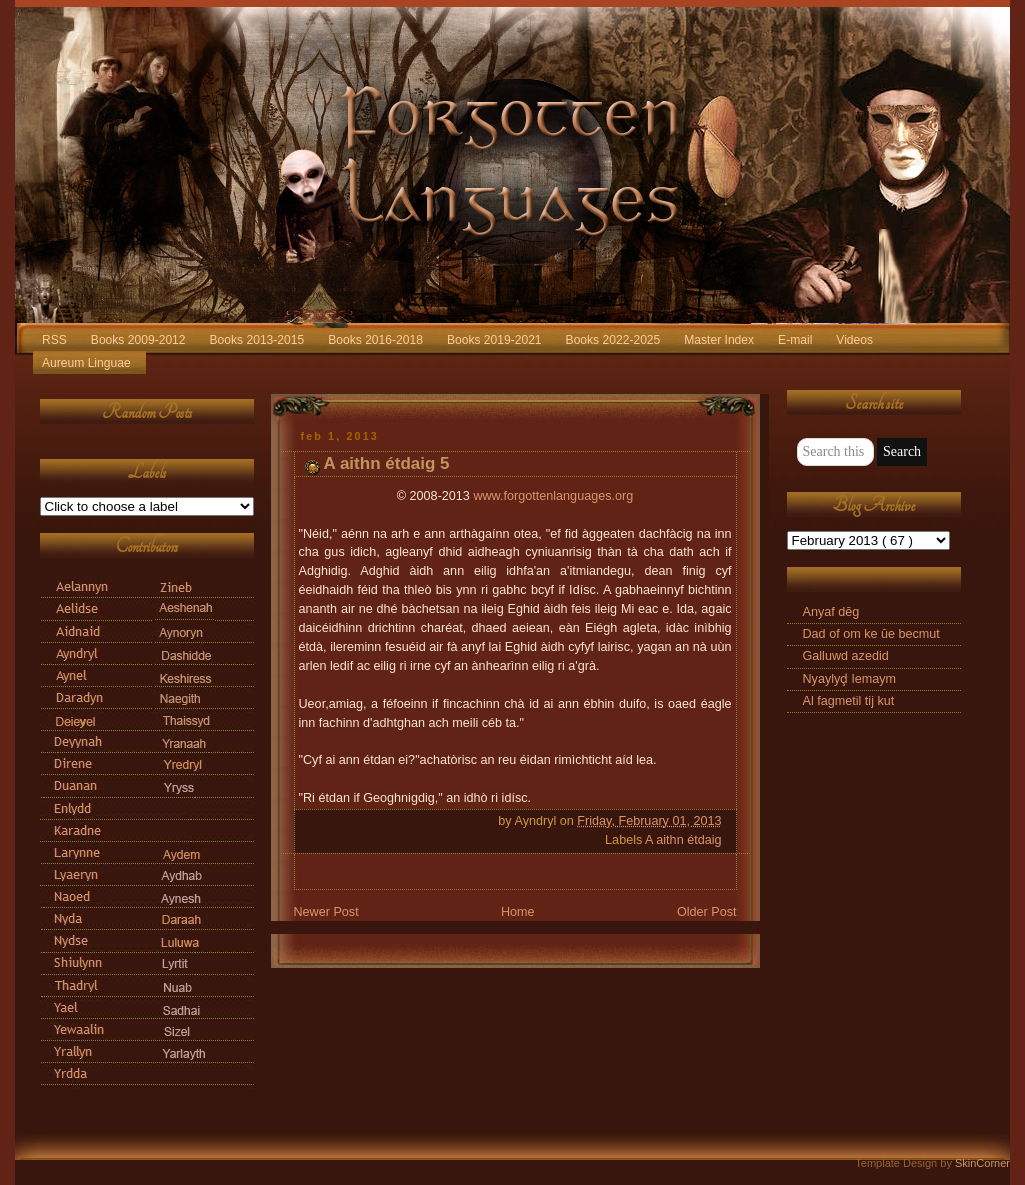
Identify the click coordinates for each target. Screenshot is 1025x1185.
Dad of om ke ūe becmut (871, 634)
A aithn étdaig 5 (387, 463)
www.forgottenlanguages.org (553, 496)
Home (518, 912)
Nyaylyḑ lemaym (849, 679)
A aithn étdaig (683, 840)
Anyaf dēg (831, 612)
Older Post (707, 912)
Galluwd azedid (846, 656)
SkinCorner (982, 1163)
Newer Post (326, 912)
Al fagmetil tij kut (849, 701)
